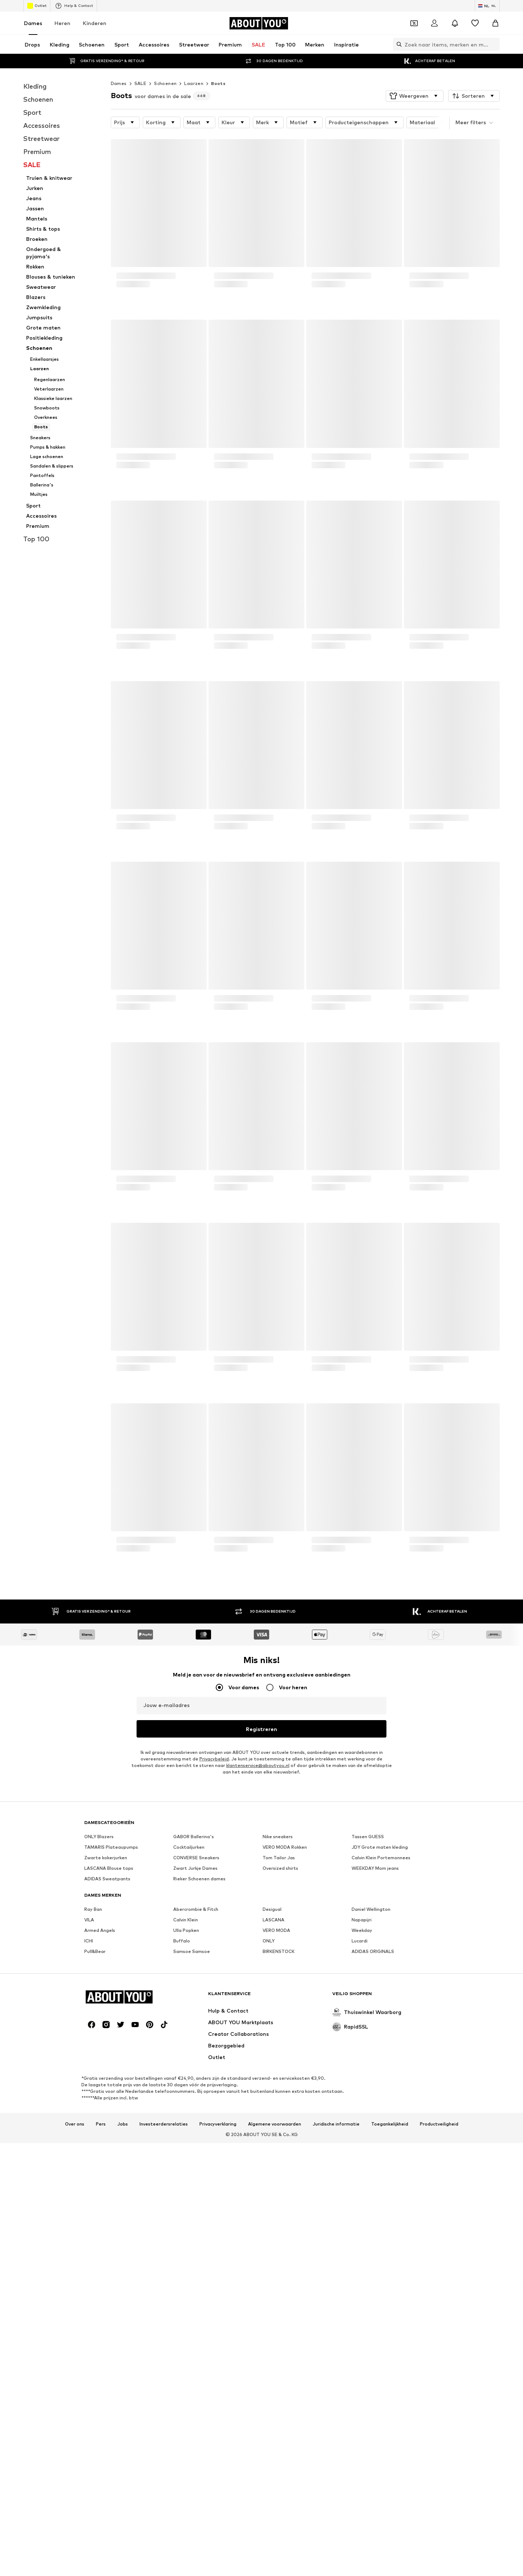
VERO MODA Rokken (285, 2071)
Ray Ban (93, 2133)
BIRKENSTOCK (279, 2175)
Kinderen (94, 23)
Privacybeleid (214, 1759)
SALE (140, 83)
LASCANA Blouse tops (108, 2092)
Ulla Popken (186, 2154)
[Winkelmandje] (495, 23)
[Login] (434, 23)
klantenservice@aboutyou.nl (257, 1765)
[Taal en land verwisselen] (487, 6)
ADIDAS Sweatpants (107, 2102)
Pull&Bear (95, 2175)
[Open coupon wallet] (414, 23)
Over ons (74, 2571)
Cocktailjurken (188, 2071)
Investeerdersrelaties (163, 2571)
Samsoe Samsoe (191, 2175)
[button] (414, 96)
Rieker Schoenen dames (199, 2102)
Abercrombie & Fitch (195, 2133)
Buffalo (181, 2164)
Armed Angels (99, 2154)
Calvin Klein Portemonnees (381, 2081)
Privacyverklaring (217, 2571)
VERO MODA (276, 2154)
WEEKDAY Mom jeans (375, 2092)
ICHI (88, 2164)
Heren (62, 23)
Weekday (362, 2154)
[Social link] (91, 2472)
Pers (101, 2571)
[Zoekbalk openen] (397, 44)
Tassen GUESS (368, 2060)
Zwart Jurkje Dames (195, 2092)
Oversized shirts (280, 2092)
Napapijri (362, 2143)
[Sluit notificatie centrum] (454, 23)
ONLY (269, 2164)
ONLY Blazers (99, 2060)
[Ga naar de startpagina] (259, 23)
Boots (218, 83)
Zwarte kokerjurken (105, 2081)
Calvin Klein (185, 2143)
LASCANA (273, 2143)
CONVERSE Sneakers (196, 2081)
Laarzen (193, 83)
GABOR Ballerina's (193, 2060)
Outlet (36, 6)
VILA (89, 2143)
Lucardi (360, 2164)
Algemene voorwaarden (274, 2571)
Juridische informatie (336, 2571)
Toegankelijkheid (389, 2571)
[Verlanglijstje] (475, 23)
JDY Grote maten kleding (380, 2071)
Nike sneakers (278, 2060)
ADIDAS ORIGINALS (373, 2175)
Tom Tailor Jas (279, 2081)
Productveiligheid (439, 2571)
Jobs (122, 2571)
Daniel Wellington (371, 2133)
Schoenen (165, 83)
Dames (33, 23)
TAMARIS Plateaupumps (111, 2071)
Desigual (272, 2133)
